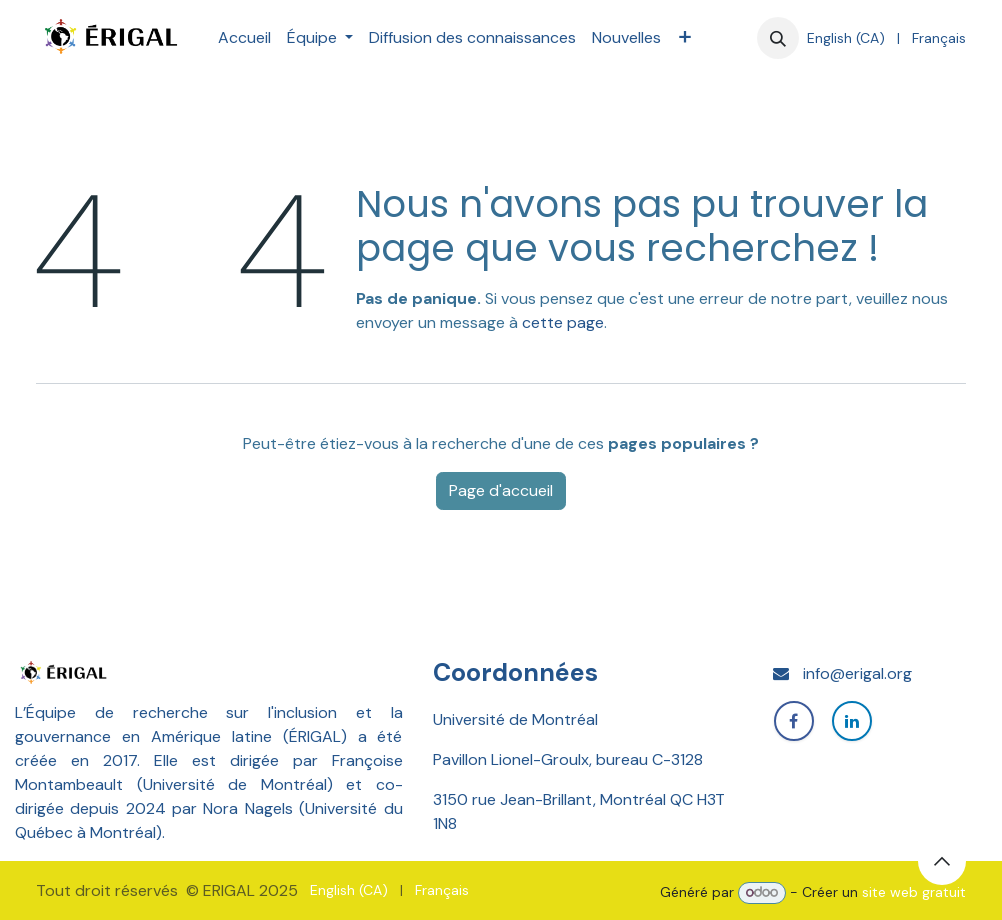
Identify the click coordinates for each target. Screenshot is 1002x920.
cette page (563, 322)
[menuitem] (244, 38)
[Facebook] (794, 721)
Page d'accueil (501, 490)
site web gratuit (914, 892)
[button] (778, 38)
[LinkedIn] (852, 721)
